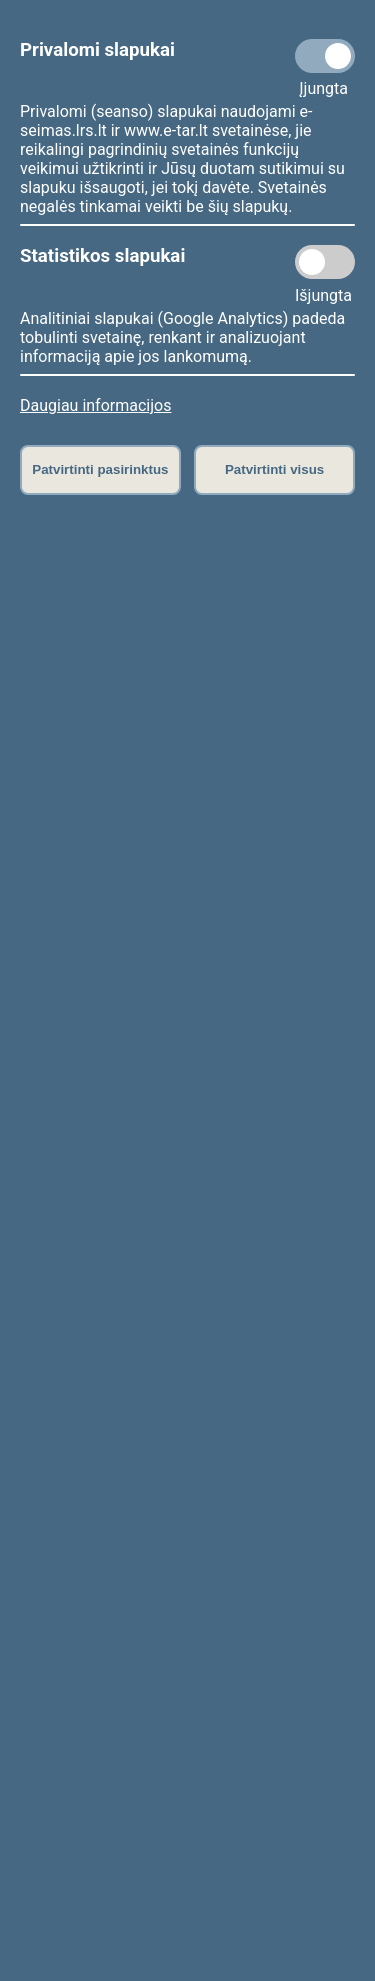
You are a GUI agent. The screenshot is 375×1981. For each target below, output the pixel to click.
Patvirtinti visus (274, 469)
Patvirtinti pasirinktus (100, 469)
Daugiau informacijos (95, 405)
